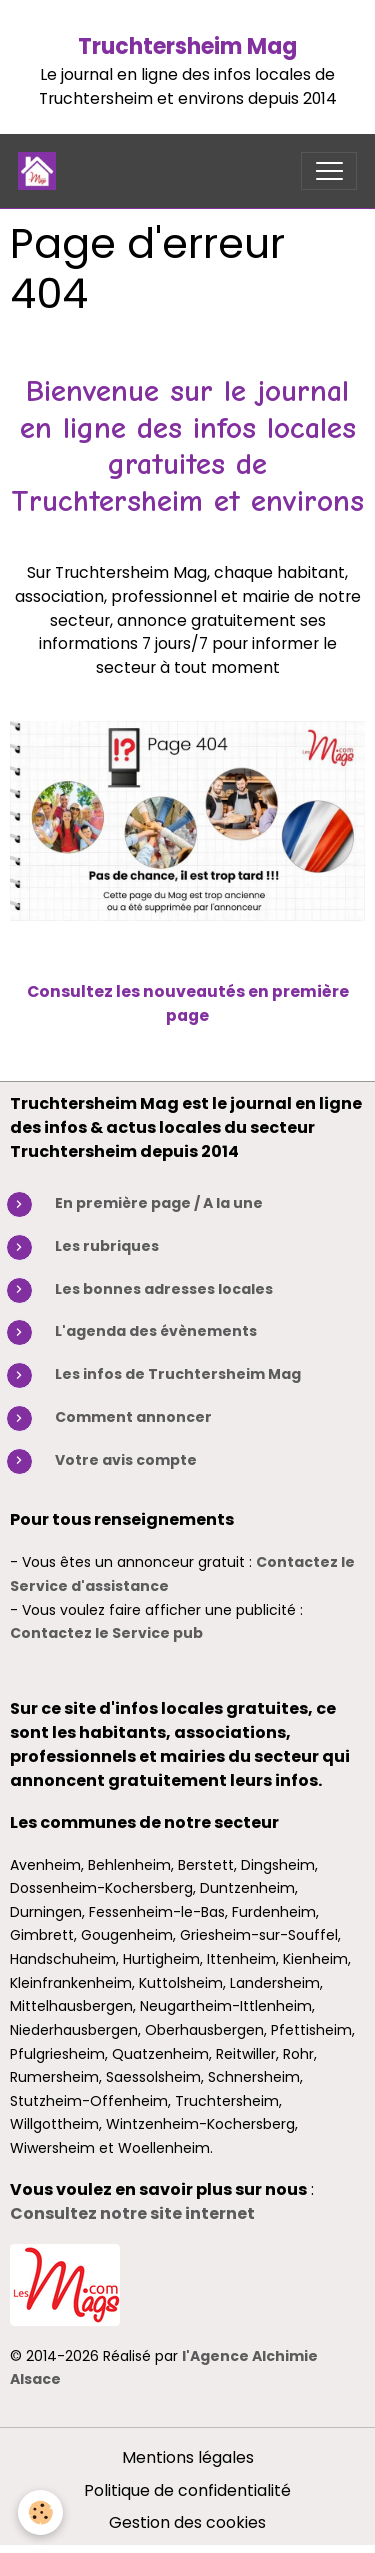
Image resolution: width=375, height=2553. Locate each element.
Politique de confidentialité (187, 2490)
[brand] (41, 171)
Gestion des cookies (187, 2522)
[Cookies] (40, 2512)
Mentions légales (188, 2457)
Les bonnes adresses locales (164, 1289)
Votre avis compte (126, 1460)
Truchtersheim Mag (187, 46)
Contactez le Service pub (106, 1633)
